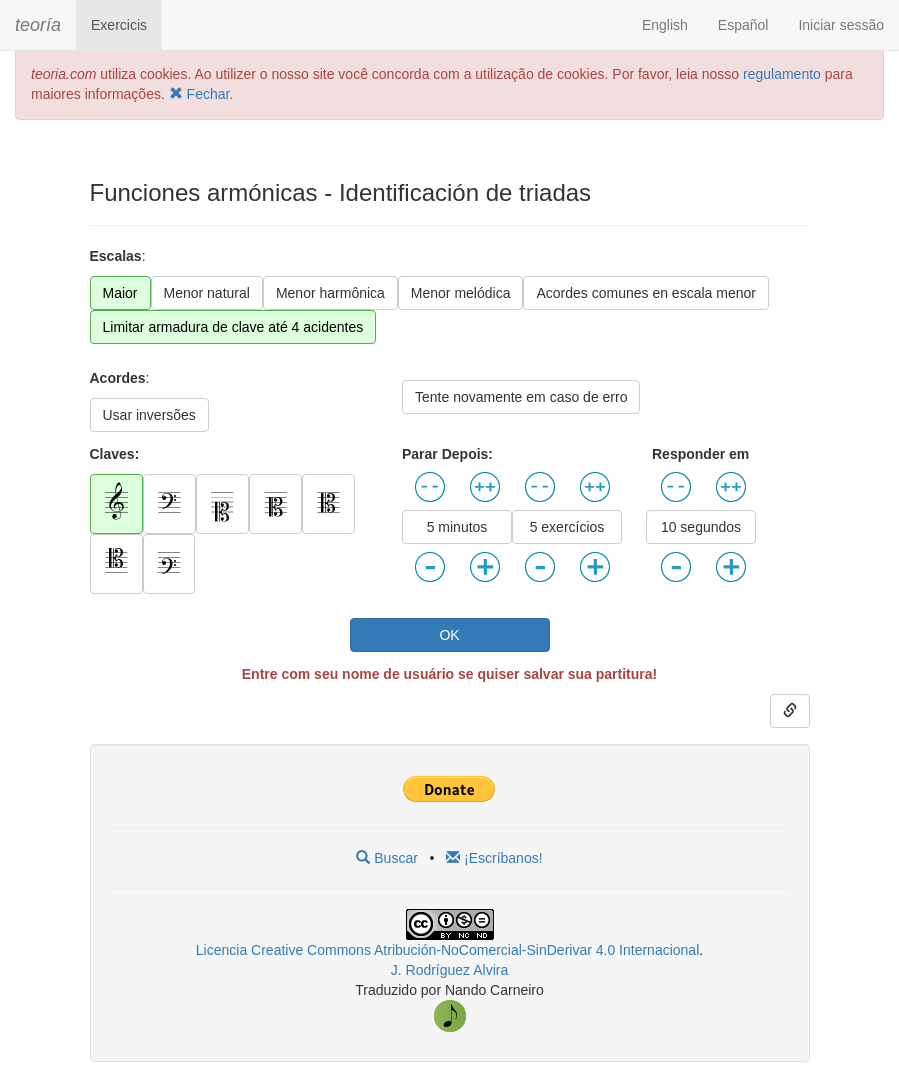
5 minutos (457, 527)
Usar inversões (149, 415)
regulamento (784, 74)
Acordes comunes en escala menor (645, 293)
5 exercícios (567, 527)
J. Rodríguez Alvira (450, 970)
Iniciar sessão (841, 25)
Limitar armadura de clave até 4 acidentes (233, 327)
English (665, 25)
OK (449, 635)
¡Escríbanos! (494, 858)
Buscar (386, 858)
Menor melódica (461, 293)
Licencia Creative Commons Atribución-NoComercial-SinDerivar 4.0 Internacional (447, 950)
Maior (120, 293)
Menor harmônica (330, 293)
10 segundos (701, 527)
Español (743, 25)
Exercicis (119, 25)
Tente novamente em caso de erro (521, 397)
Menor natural (207, 293)
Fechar (199, 94)
